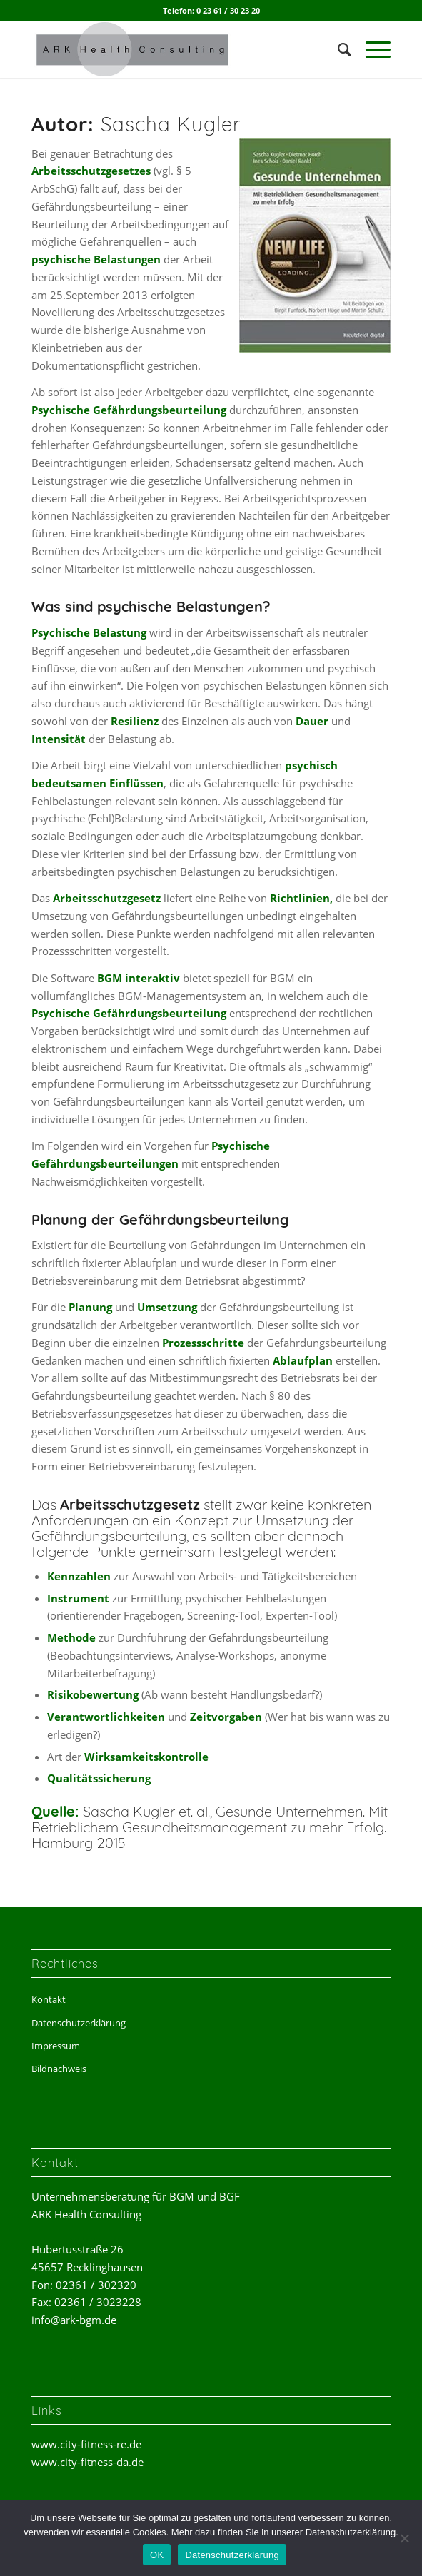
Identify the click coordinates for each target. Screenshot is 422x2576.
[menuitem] (337, 49)
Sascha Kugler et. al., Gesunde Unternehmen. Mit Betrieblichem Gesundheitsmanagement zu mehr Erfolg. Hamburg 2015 (209, 1827)
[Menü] (371, 49)
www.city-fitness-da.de (87, 2462)
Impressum (55, 2045)
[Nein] (404, 2538)
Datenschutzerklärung (78, 2022)
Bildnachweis (58, 2068)
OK (157, 2555)
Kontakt (48, 1999)
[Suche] (337, 49)
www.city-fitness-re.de (86, 2444)
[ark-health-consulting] (174, 49)
